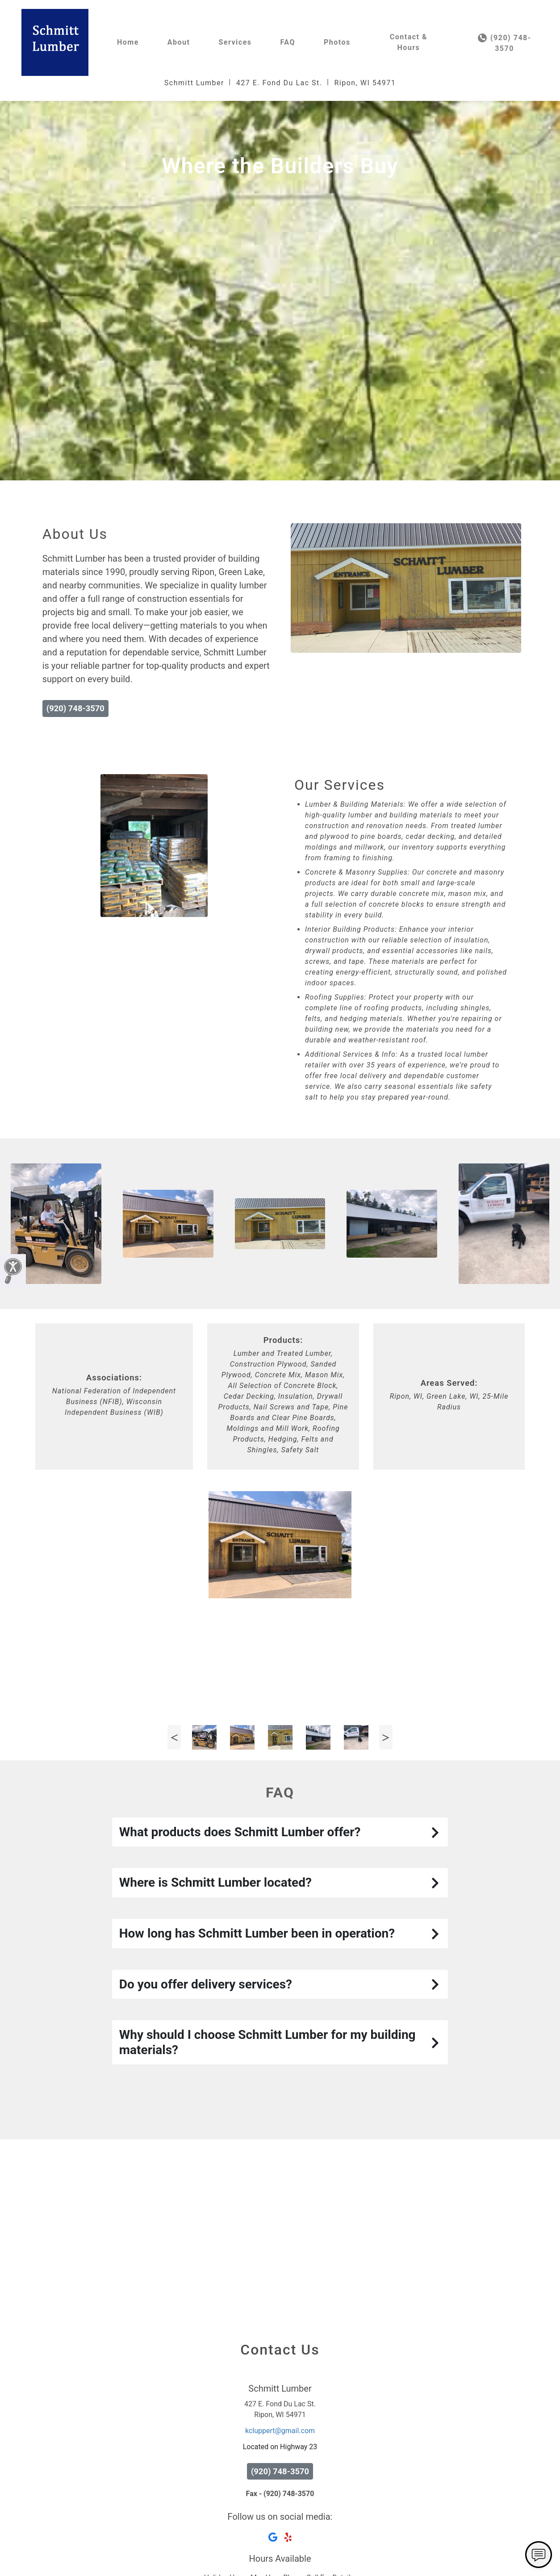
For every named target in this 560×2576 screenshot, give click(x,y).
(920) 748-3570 (504, 43)
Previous (174, 1886)
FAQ (287, 42)
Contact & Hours (408, 42)
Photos (337, 42)
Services (234, 42)
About (178, 42)
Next (386, 1886)
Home (128, 42)
